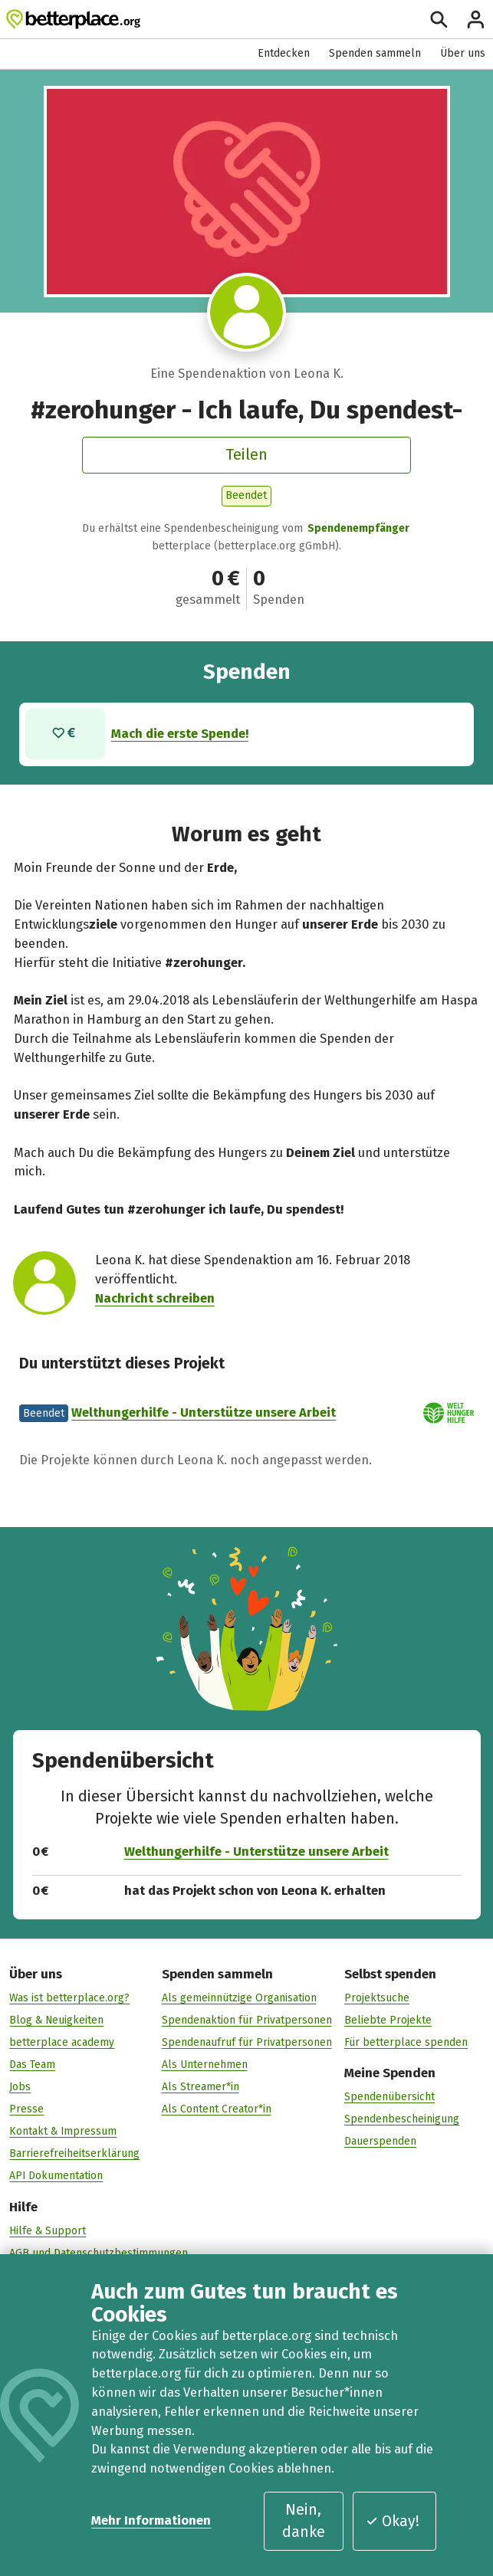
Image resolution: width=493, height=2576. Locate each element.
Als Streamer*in (200, 2086)
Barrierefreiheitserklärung (74, 2153)
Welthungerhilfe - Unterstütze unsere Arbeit (203, 1412)
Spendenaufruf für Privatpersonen (247, 2042)
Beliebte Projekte (388, 2020)
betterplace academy (61, 2042)
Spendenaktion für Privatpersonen (247, 2020)
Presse (26, 2109)
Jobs (20, 2086)
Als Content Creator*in (216, 2109)
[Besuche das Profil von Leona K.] (246, 312)
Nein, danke (303, 2521)
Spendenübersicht (389, 2096)
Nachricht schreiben (155, 1298)
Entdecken (284, 53)
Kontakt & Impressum (63, 2131)
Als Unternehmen (205, 2064)
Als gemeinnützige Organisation (239, 1997)
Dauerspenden (380, 2141)
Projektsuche (376, 1997)
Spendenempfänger (358, 528)
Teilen (246, 455)
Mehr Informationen (151, 2520)
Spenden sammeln (375, 53)
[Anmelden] (475, 19)
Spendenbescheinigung (401, 2118)
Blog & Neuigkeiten (56, 2020)
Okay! (392, 2521)
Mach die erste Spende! (179, 733)
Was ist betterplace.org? (69, 1997)
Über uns (462, 53)
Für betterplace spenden (406, 2042)
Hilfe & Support (47, 2230)
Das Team (32, 2064)
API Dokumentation (56, 2176)
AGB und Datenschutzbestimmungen (98, 2253)
